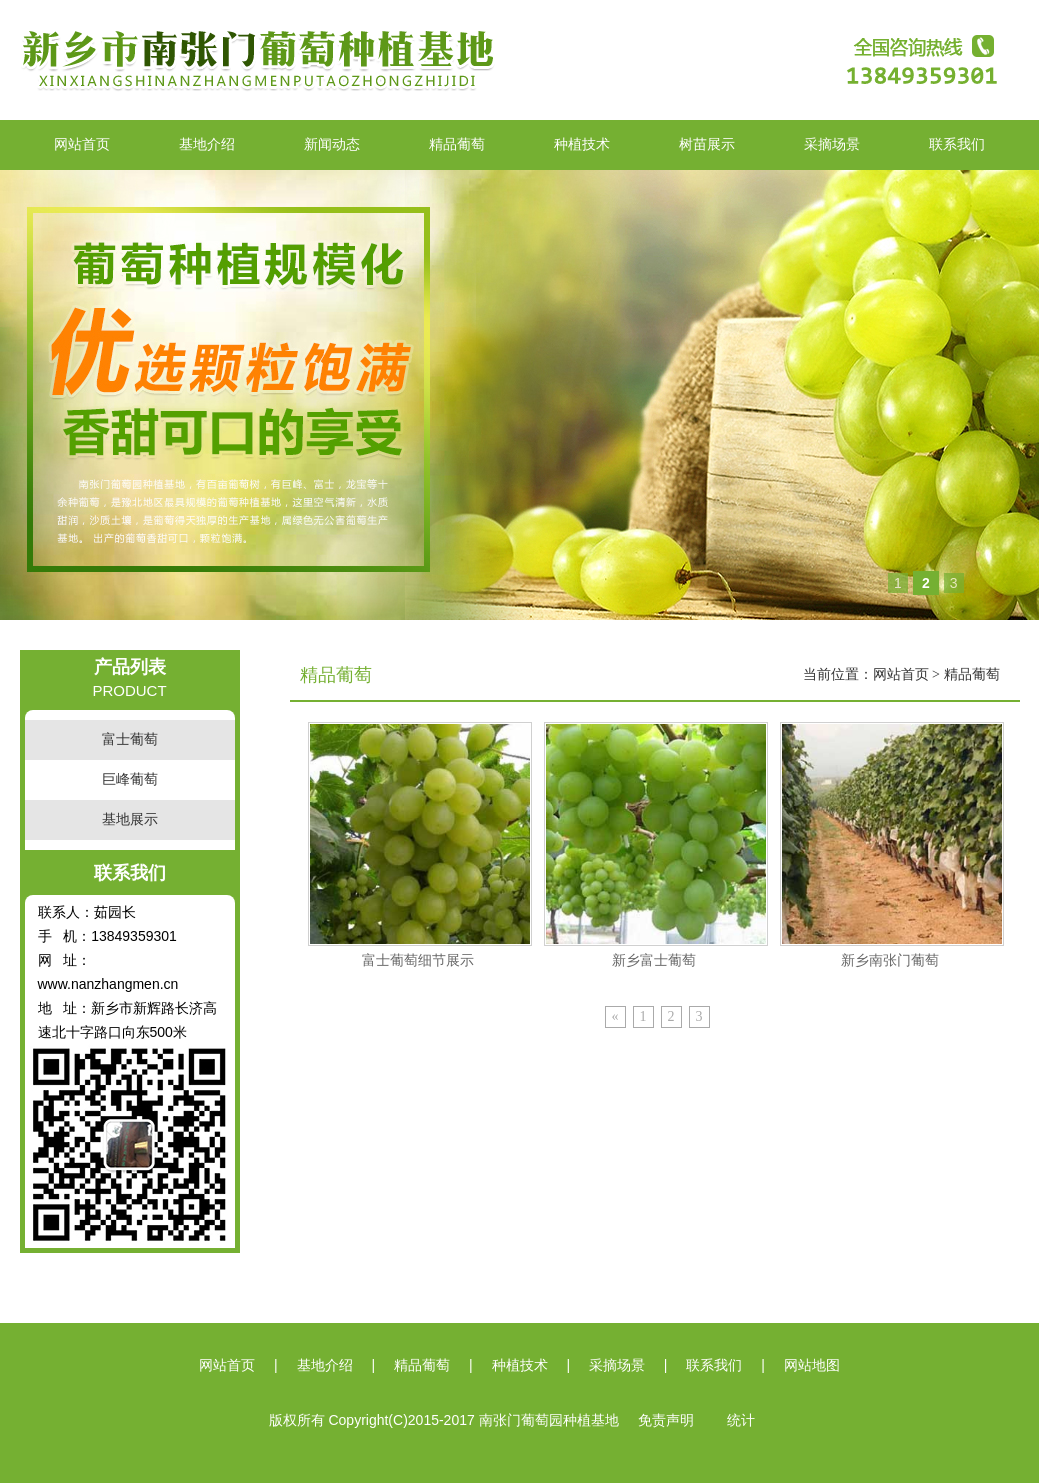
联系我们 (957, 144)
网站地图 (812, 1365)
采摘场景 (832, 144)
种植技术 (582, 144)
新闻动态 (332, 144)
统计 (741, 1420)
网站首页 (82, 144)
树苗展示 (707, 144)
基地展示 (130, 819)
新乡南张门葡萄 (890, 960)
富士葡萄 (130, 739)
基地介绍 (207, 144)
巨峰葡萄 (130, 779)
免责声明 (666, 1420)
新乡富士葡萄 (654, 960)
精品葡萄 (457, 144)
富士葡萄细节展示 (418, 960)
